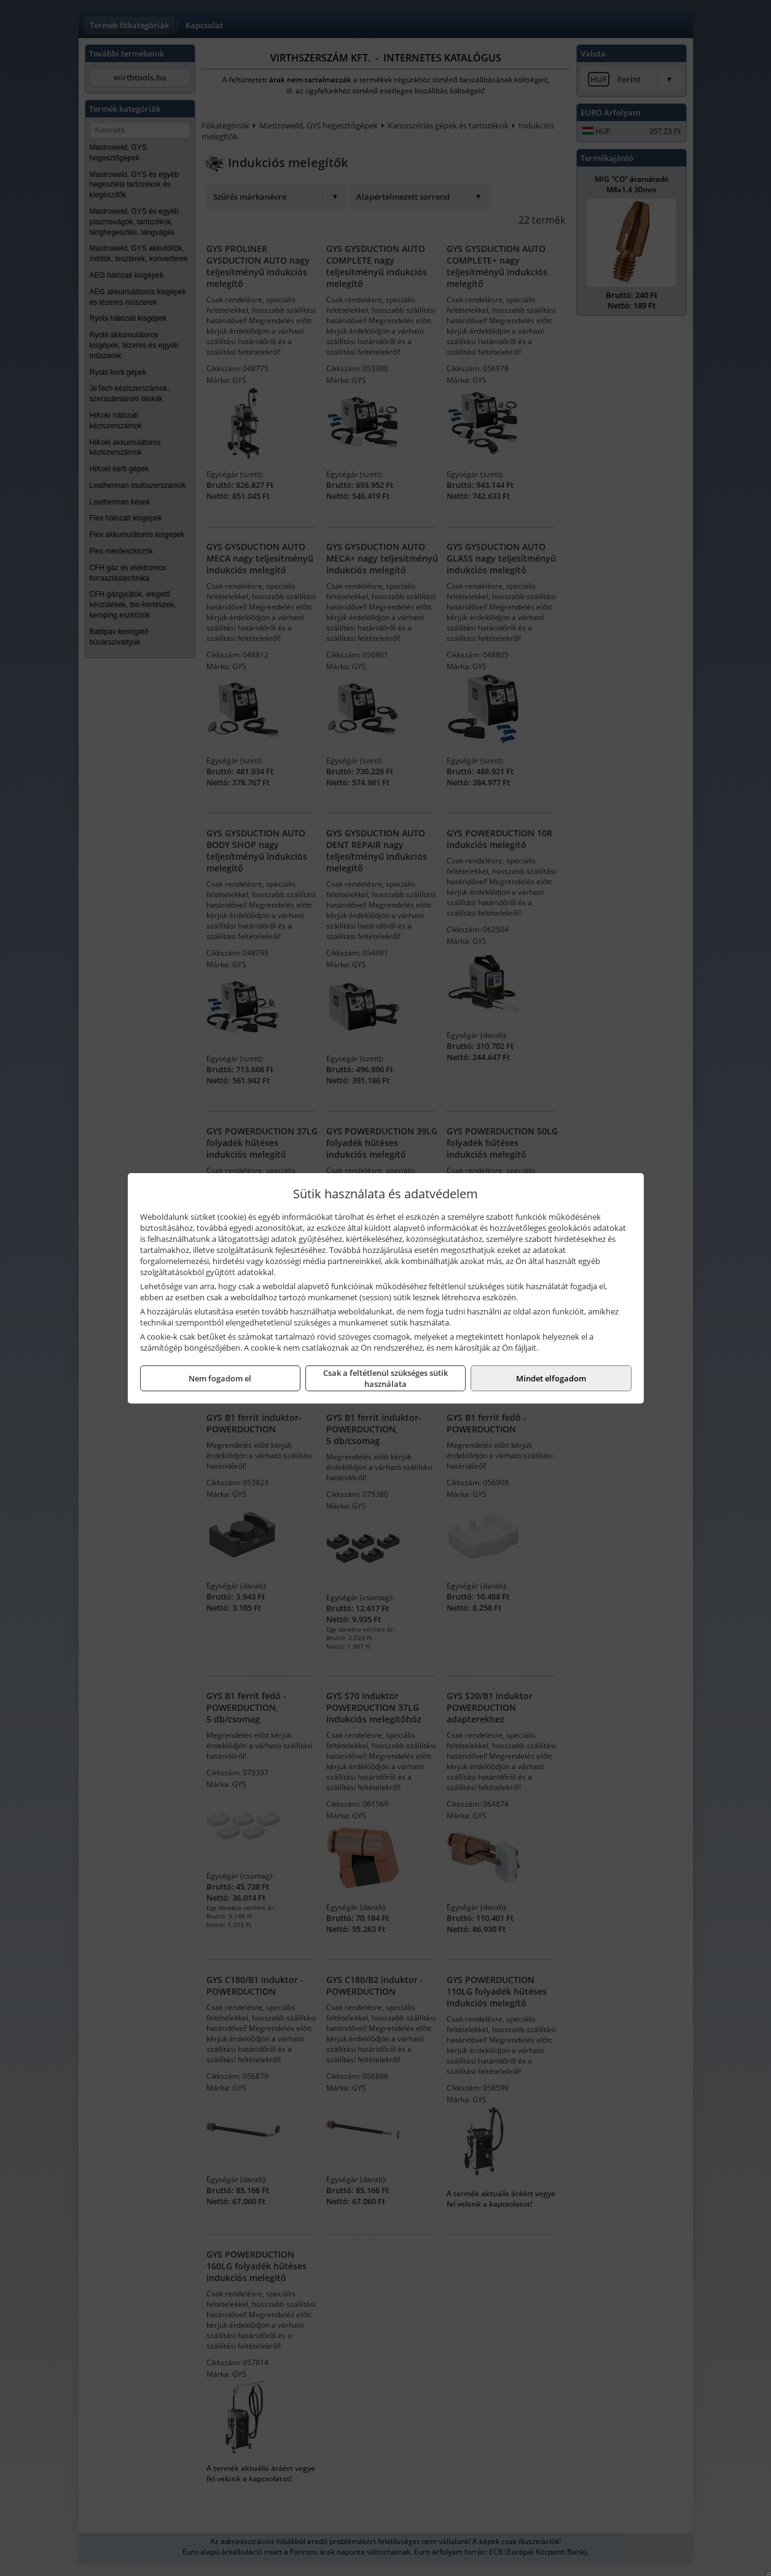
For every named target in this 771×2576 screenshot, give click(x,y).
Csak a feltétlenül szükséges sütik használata (385, 1378)
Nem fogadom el (220, 1378)
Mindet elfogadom (551, 1378)
